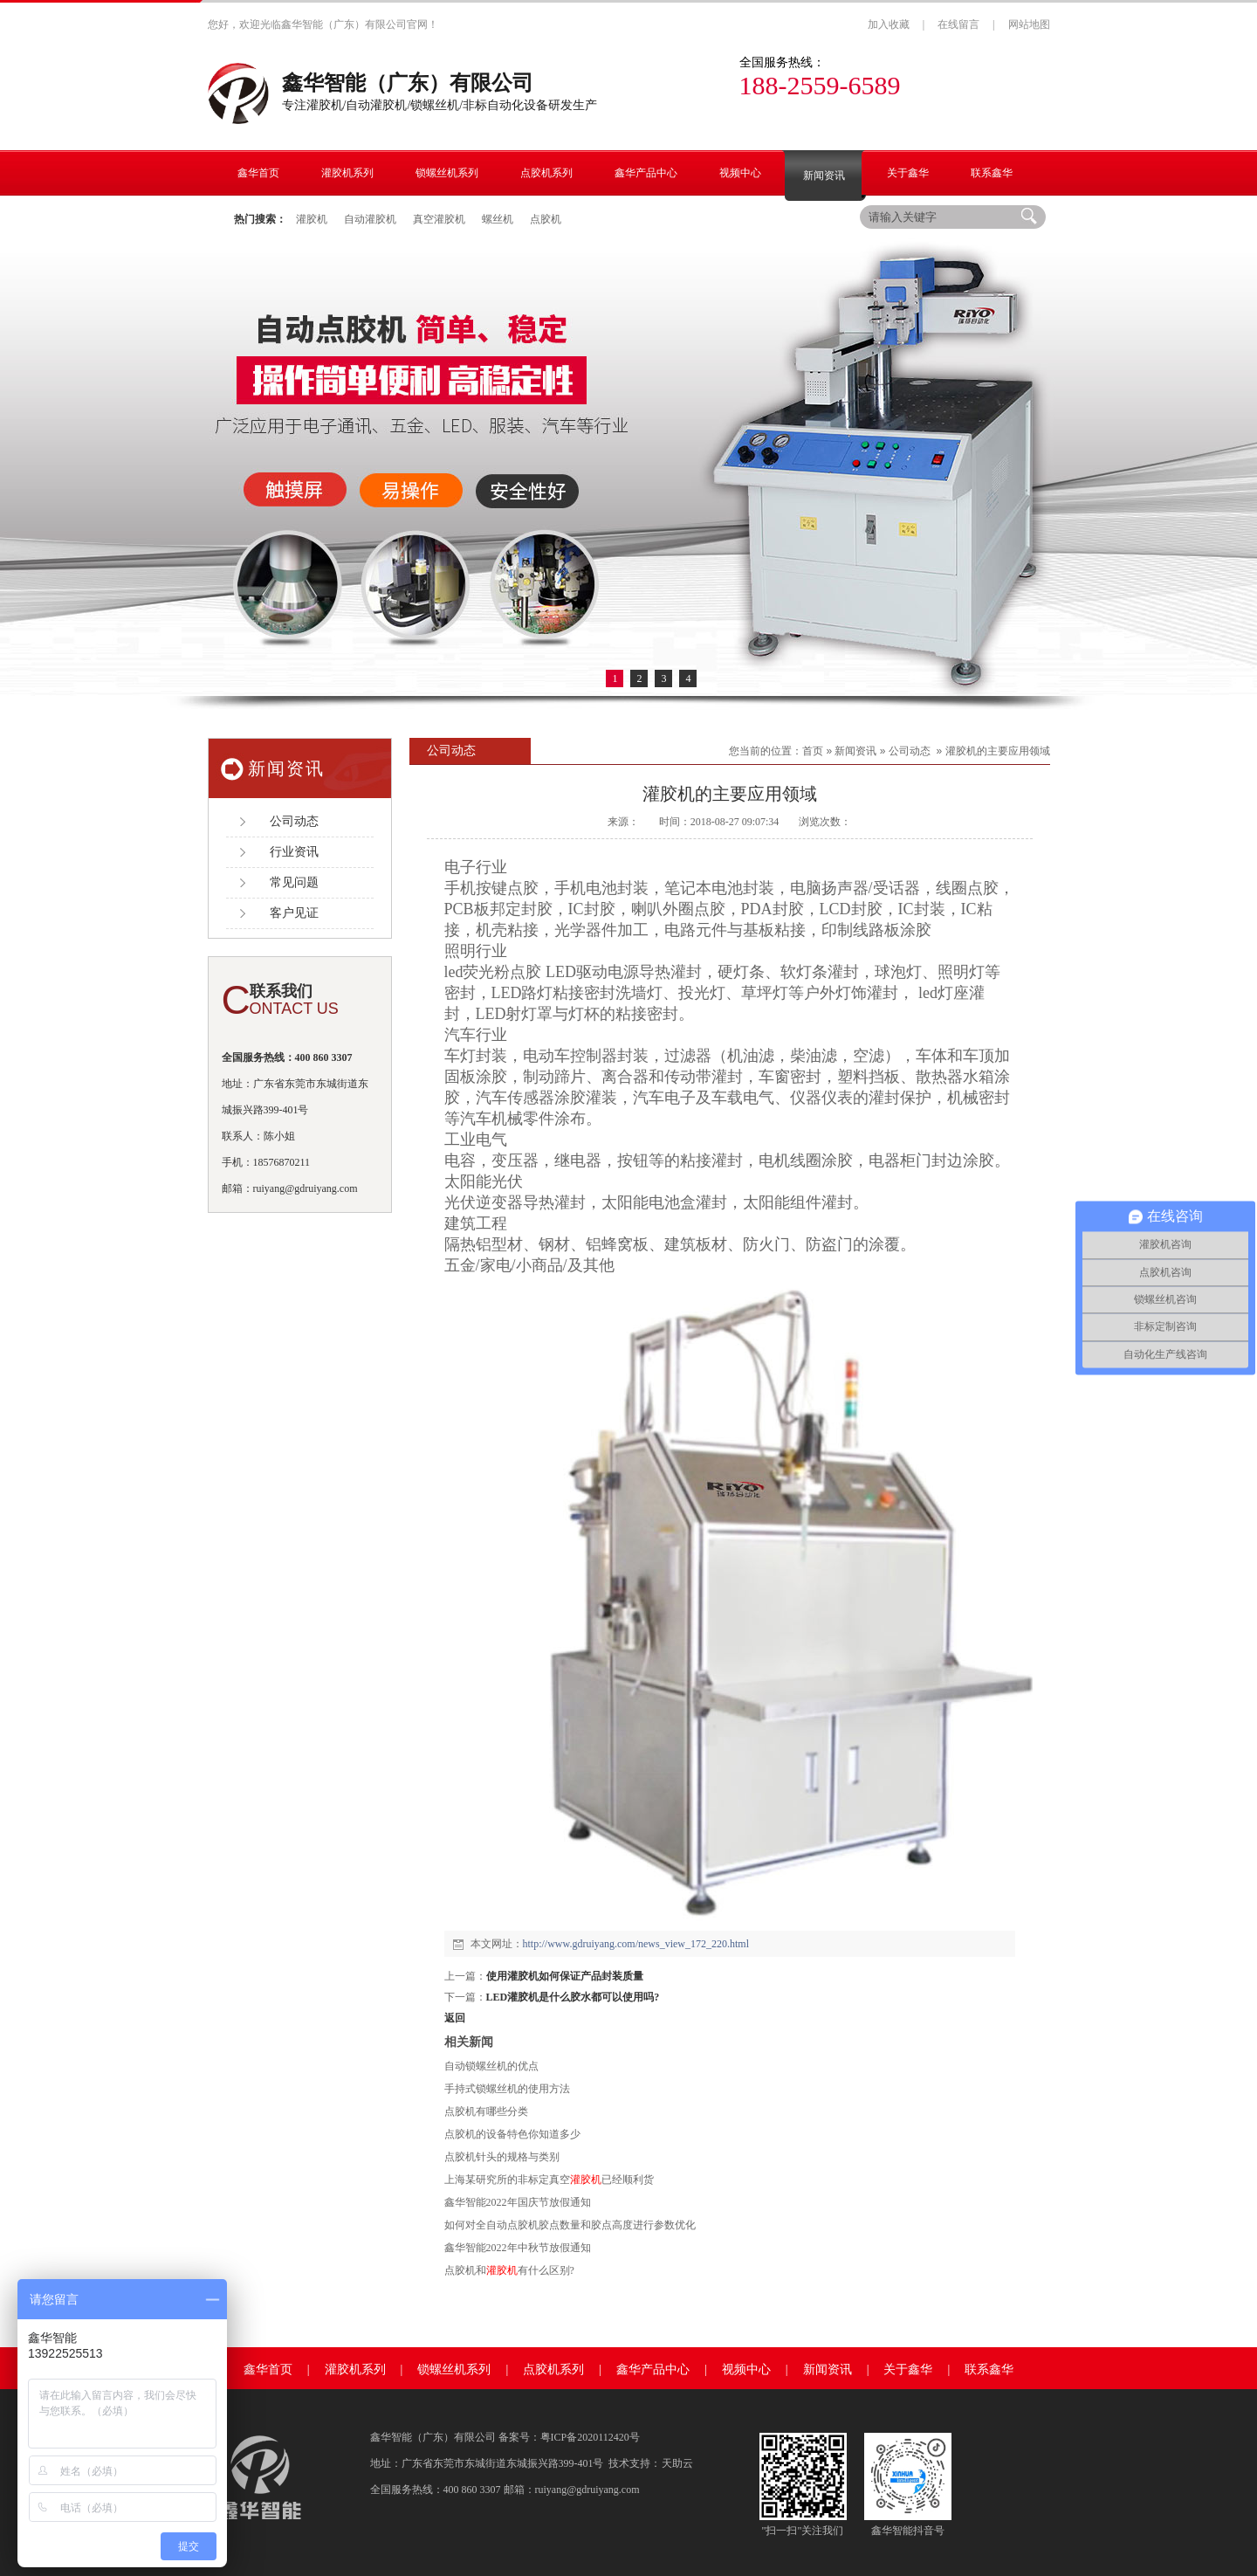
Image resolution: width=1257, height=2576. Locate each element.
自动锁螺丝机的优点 (491, 2066)
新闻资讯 (855, 751)
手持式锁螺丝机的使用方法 (507, 2089)
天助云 (677, 2463)
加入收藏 (889, 24)
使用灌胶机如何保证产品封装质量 (564, 1976)
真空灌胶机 (439, 219)
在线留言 (958, 24)
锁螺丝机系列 (454, 2369)
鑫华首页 (268, 2369)
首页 (812, 751)
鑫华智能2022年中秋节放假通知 (517, 2248)
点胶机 (545, 219)
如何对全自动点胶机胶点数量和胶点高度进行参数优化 (570, 2225)
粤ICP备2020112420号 (590, 2437)
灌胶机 (311, 219)
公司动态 (910, 751)
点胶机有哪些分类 (486, 2111)
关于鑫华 (907, 2369)
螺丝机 (497, 219)
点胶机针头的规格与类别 (502, 2157)
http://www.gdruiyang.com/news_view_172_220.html (636, 1944)
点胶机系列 (553, 2369)
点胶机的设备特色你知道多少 (512, 2134)
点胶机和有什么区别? (509, 2270)
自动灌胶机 (370, 219)
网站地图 (1029, 24)
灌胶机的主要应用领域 (997, 751)
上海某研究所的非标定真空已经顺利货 (549, 2179)
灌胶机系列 (355, 2369)
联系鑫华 (989, 2369)
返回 (454, 2018)
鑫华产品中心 (653, 2369)
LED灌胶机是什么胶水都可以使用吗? (573, 1997)
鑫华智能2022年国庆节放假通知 (517, 2202)
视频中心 (746, 2369)
